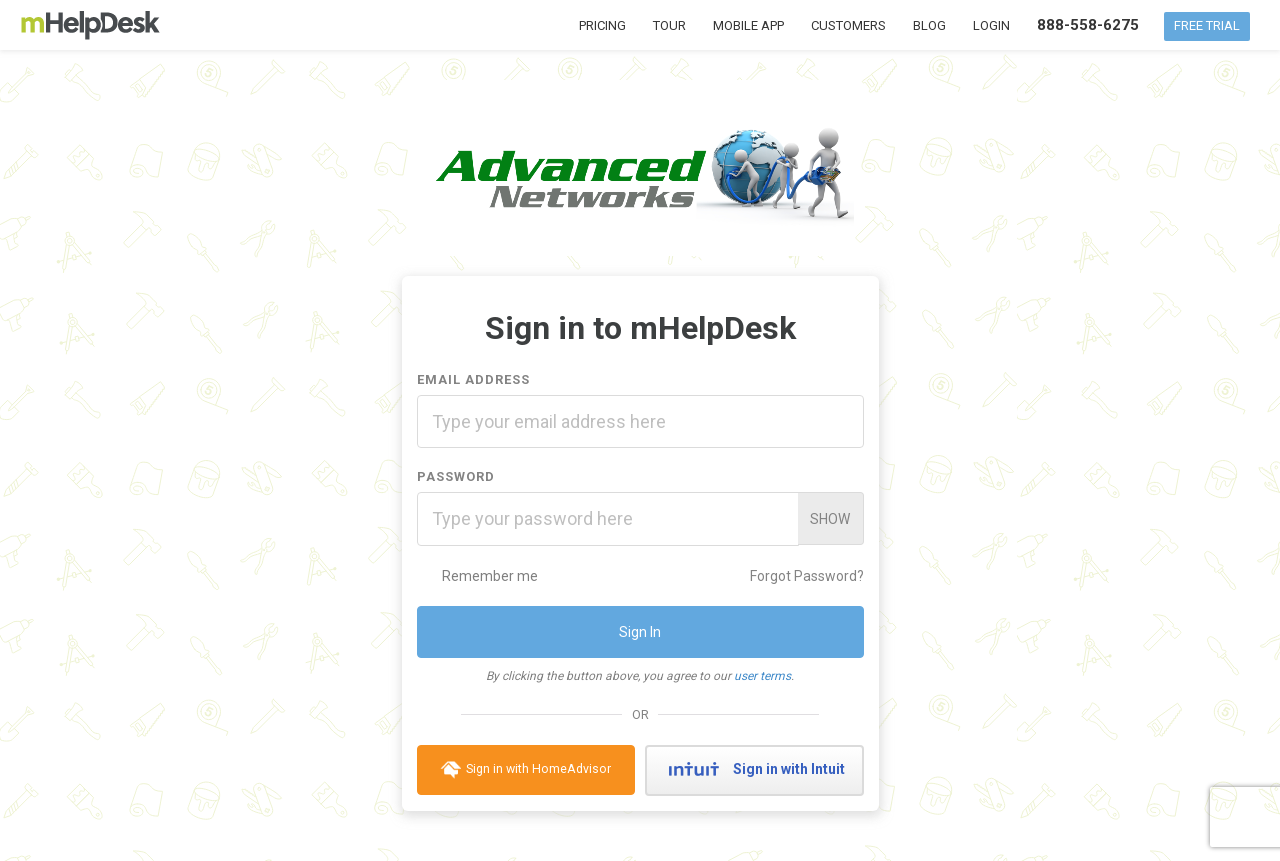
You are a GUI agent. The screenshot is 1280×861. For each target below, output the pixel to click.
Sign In (640, 632)
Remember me (477, 576)
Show (830, 519)
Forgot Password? (807, 576)
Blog (929, 25)
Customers (848, 25)
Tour (669, 25)
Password (456, 476)
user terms (762, 676)
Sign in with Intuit (754, 770)
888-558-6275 (1088, 25)
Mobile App (748, 25)
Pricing (602, 25)
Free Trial (1207, 25)
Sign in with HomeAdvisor (525, 770)
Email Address (473, 379)
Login (991, 25)
